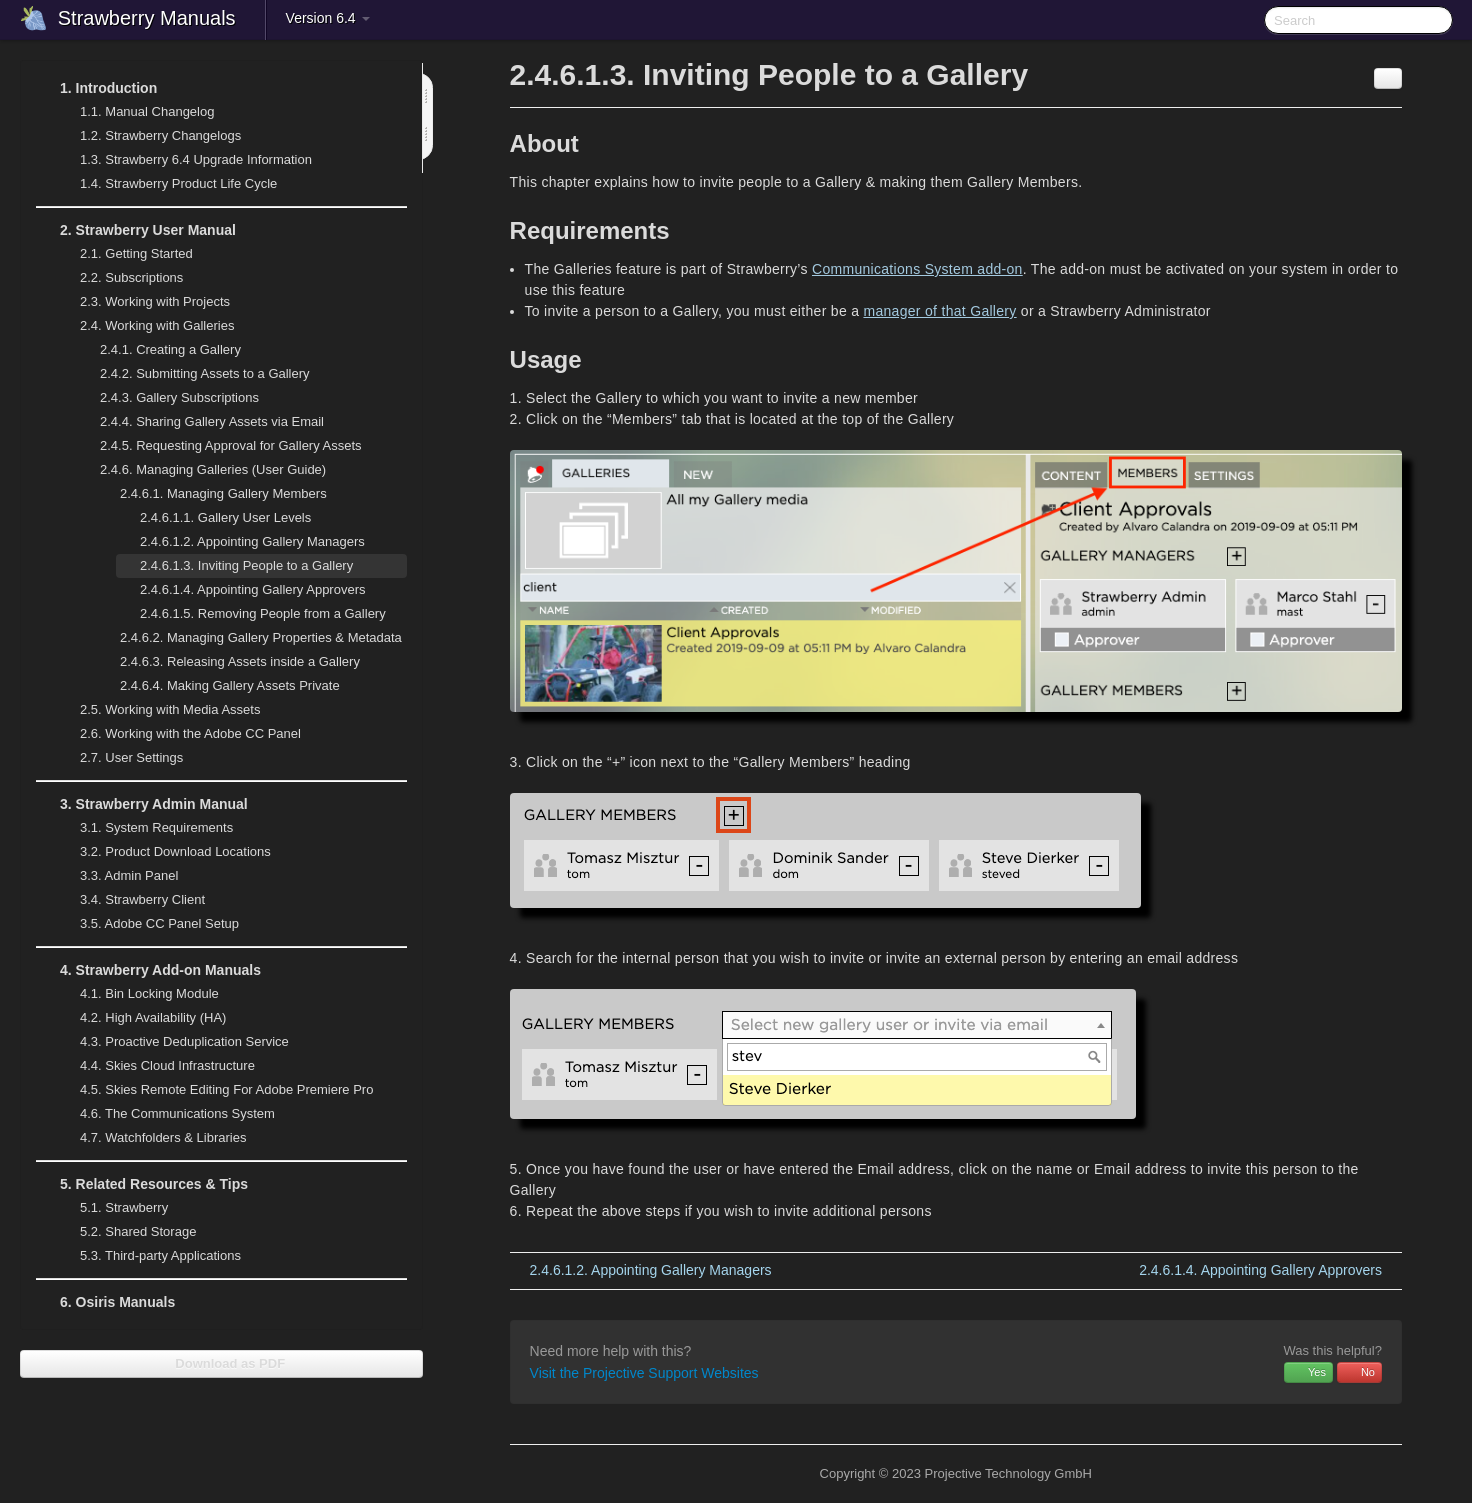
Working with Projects (143, 302)
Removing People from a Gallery (263, 613)
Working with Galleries (145, 326)
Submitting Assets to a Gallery (205, 373)
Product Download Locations (175, 851)
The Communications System (177, 1113)
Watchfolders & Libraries (163, 1137)
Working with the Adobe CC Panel (178, 734)
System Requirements (144, 828)
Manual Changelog (147, 111)
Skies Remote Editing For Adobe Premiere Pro (214, 1090)
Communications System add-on (917, 269)
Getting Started (124, 254)
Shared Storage (126, 1232)
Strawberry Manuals (147, 18)
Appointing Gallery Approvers (253, 589)
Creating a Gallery (170, 349)
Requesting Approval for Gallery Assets (231, 445)
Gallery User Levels (225, 517)
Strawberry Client (130, 900)
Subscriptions (131, 277)
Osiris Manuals (117, 1302)
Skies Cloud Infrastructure (155, 1066)
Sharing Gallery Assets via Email (212, 421)
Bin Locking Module (149, 993)
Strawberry (112, 1208)
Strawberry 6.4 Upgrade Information (196, 159)
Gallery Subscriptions (179, 397)
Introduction (96, 88)
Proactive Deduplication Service (172, 1042)
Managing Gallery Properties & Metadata (249, 638)
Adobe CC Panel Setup (147, 924)
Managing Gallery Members (211, 494)
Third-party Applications (148, 1256)
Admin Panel (117, 876)
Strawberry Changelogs (148, 136)
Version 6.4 (328, 18)
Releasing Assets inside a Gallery (240, 661)
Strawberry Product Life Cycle (166, 184)
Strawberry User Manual (136, 230)
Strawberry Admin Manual (142, 804)
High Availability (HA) (141, 1018)
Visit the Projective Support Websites (644, 1373)
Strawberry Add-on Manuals (148, 970)
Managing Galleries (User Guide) (201, 470)
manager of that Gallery (939, 311)
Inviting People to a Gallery (246, 565)
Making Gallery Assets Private (230, 685)
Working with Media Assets (158, 710)
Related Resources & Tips (142, 1184)
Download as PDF (221, 1363)
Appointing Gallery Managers (252, 541)
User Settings (119, 758)
